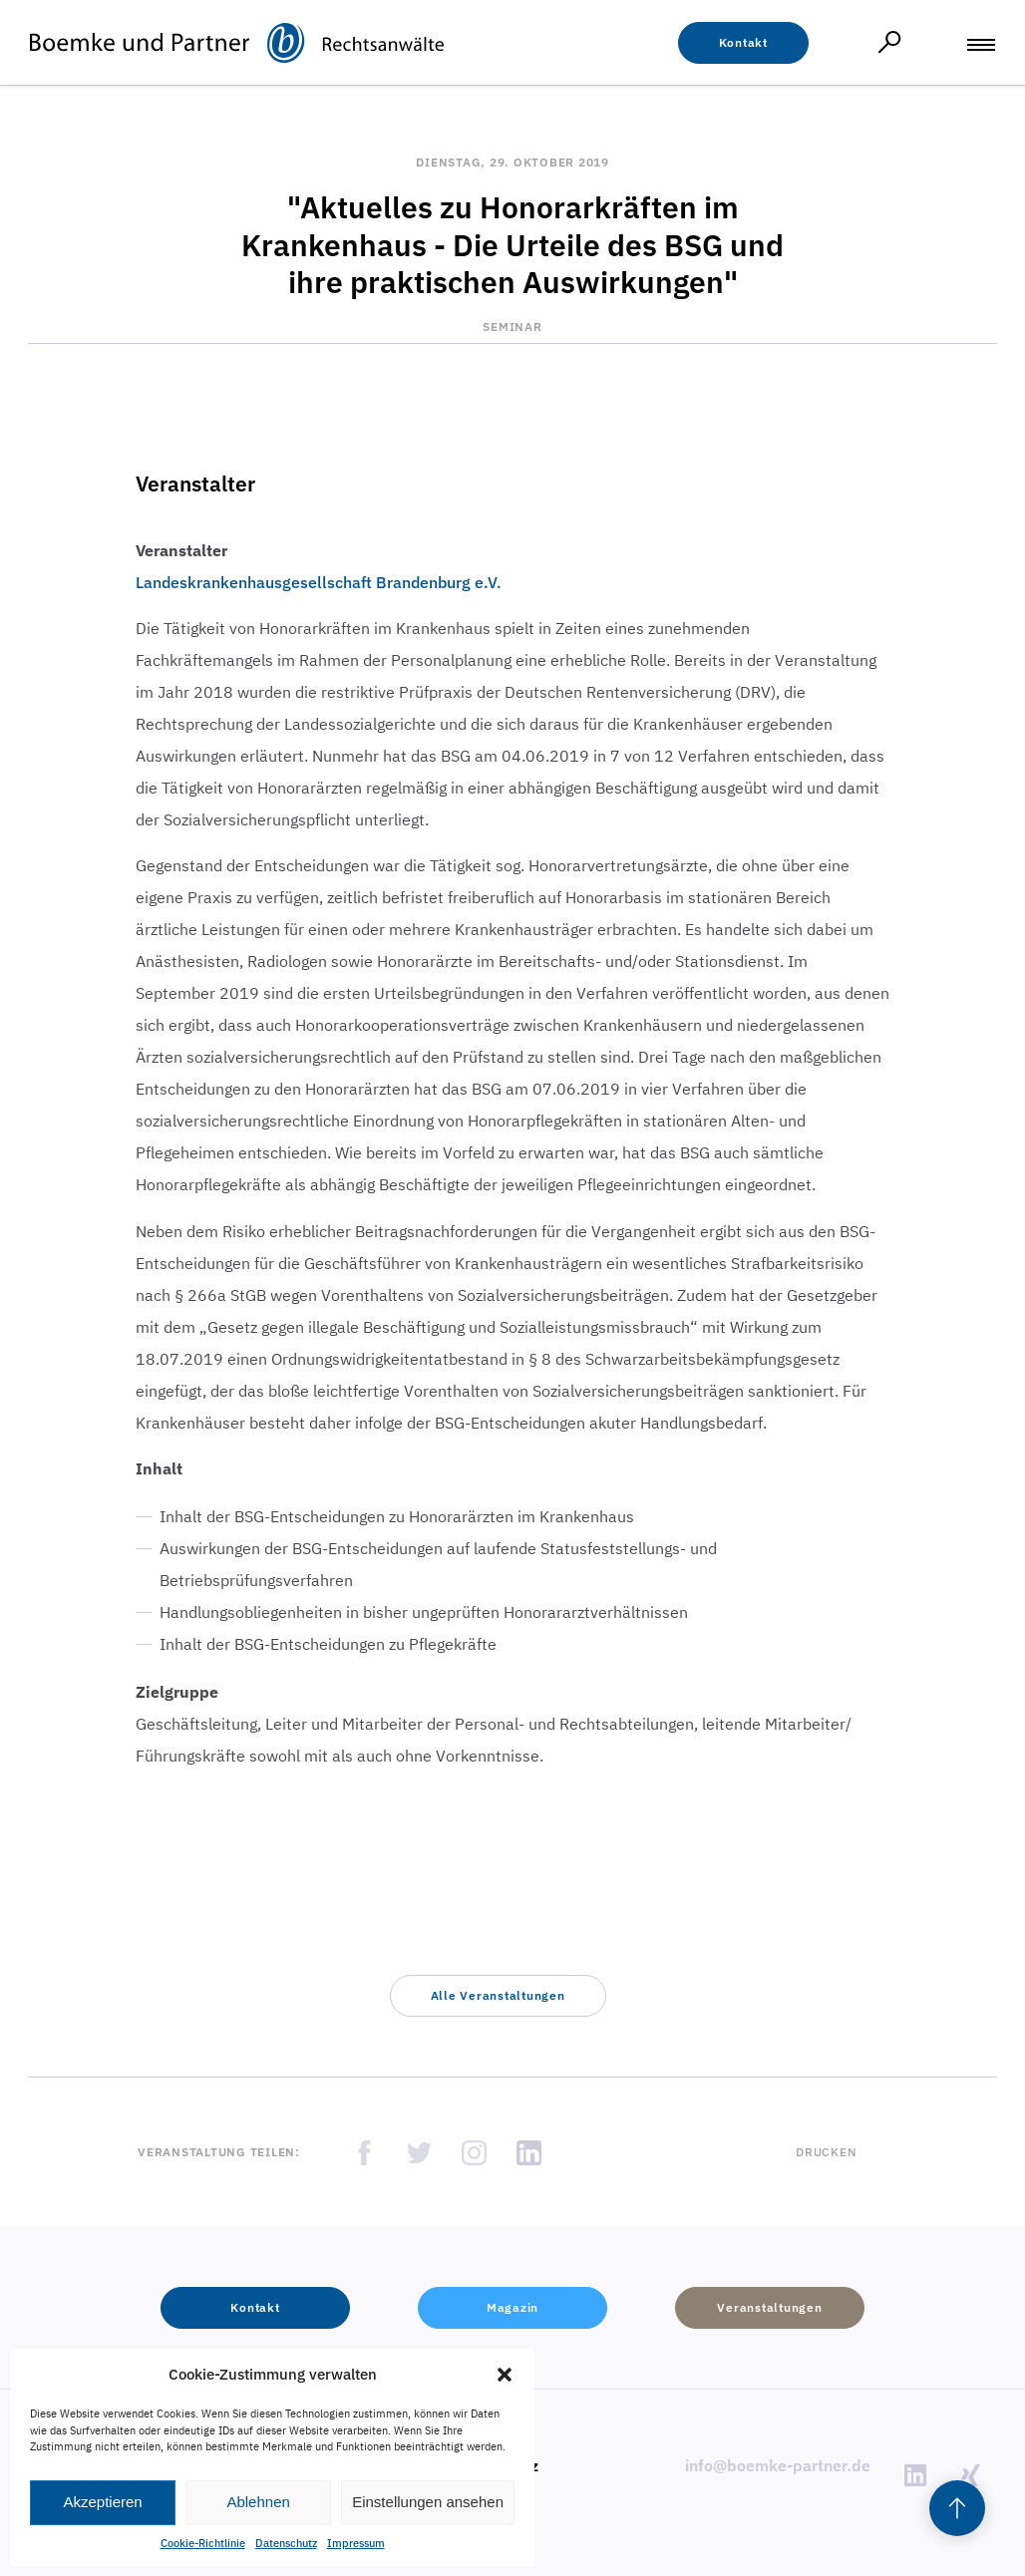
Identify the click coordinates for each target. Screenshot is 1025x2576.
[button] (504, 2375)
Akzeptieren (102, 2501)
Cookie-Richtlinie (203, 2543)
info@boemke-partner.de (777, 2465)
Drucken (826, 2151)
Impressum (356, 2543)
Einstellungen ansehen (428, 2501)
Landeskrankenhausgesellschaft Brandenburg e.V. (319, 582)
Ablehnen (257, 2501)
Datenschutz (286, 2543)
